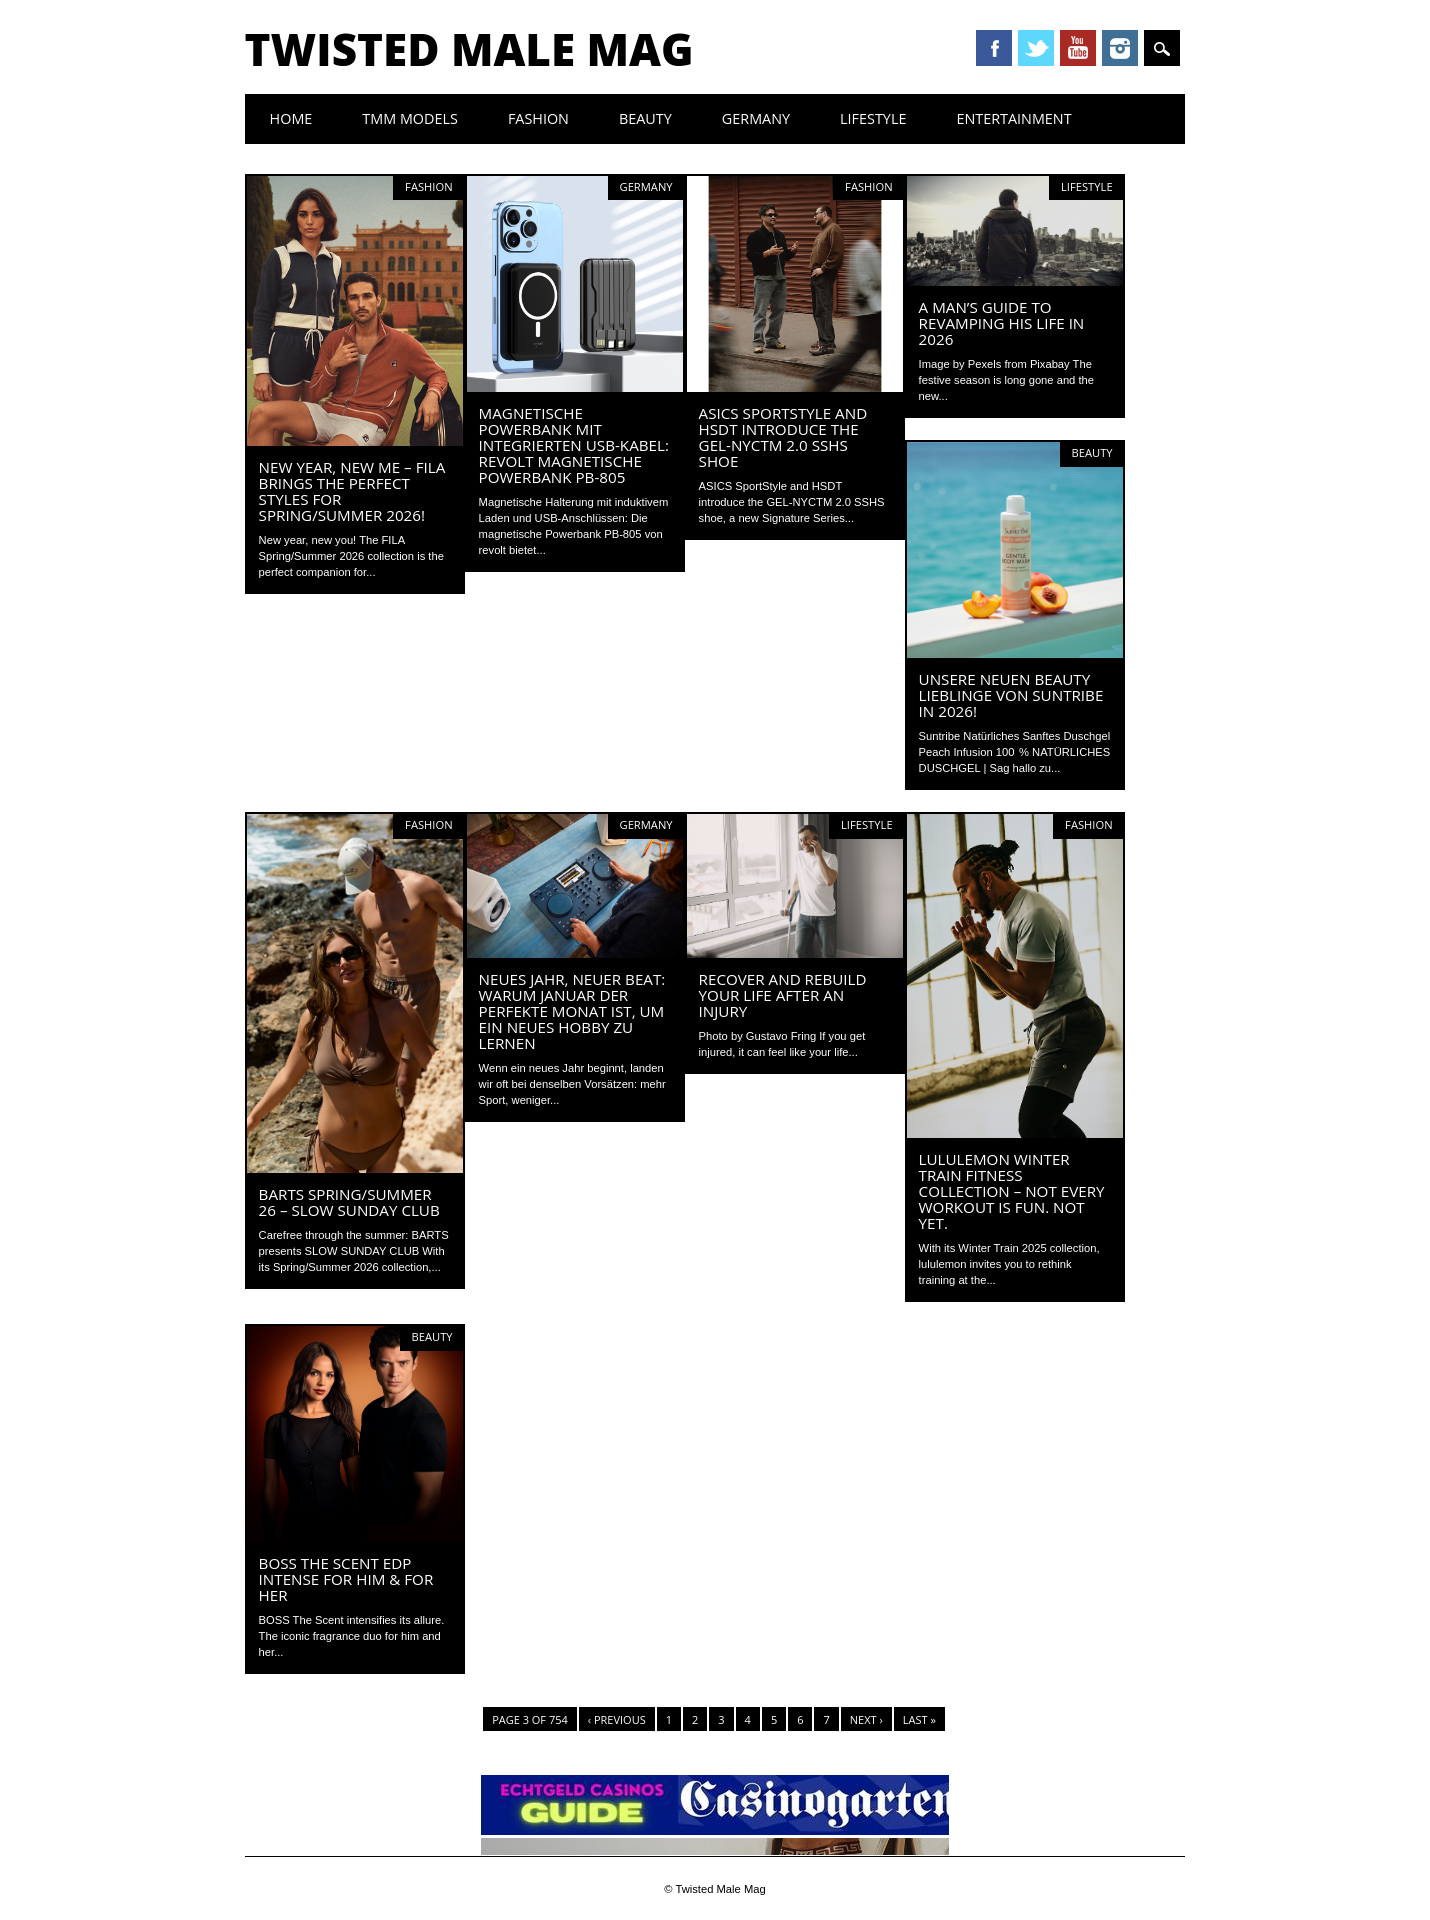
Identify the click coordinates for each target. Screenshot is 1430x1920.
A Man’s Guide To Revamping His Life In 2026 (1002, 323)
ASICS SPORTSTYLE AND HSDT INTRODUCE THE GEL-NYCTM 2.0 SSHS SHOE (783, 437)
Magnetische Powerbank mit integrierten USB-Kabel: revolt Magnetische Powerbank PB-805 (574, 445)
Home (291, 118)
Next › (866, 1719)
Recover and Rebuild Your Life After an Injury (783, 995)
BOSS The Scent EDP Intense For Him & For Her (346, 1579)
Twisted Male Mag (469, 49)
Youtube (1078, 48)
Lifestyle (873, 118)
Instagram (1120, 48)
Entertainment (1013, 118)
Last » (919, 1719)
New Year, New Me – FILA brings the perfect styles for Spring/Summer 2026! (352, 491)
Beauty (645, 118)
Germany (756, 118)
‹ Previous (617, 1719)
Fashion (538, 118)
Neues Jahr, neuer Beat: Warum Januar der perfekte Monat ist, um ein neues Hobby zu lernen (572, 1011)
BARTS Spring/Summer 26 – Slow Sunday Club (349, 1202)
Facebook (994, 48)
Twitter (1036, 48)
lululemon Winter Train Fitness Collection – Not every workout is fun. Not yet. (1012, 1191)
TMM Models (410, 118)
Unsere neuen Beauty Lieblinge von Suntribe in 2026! (1011, 695)
